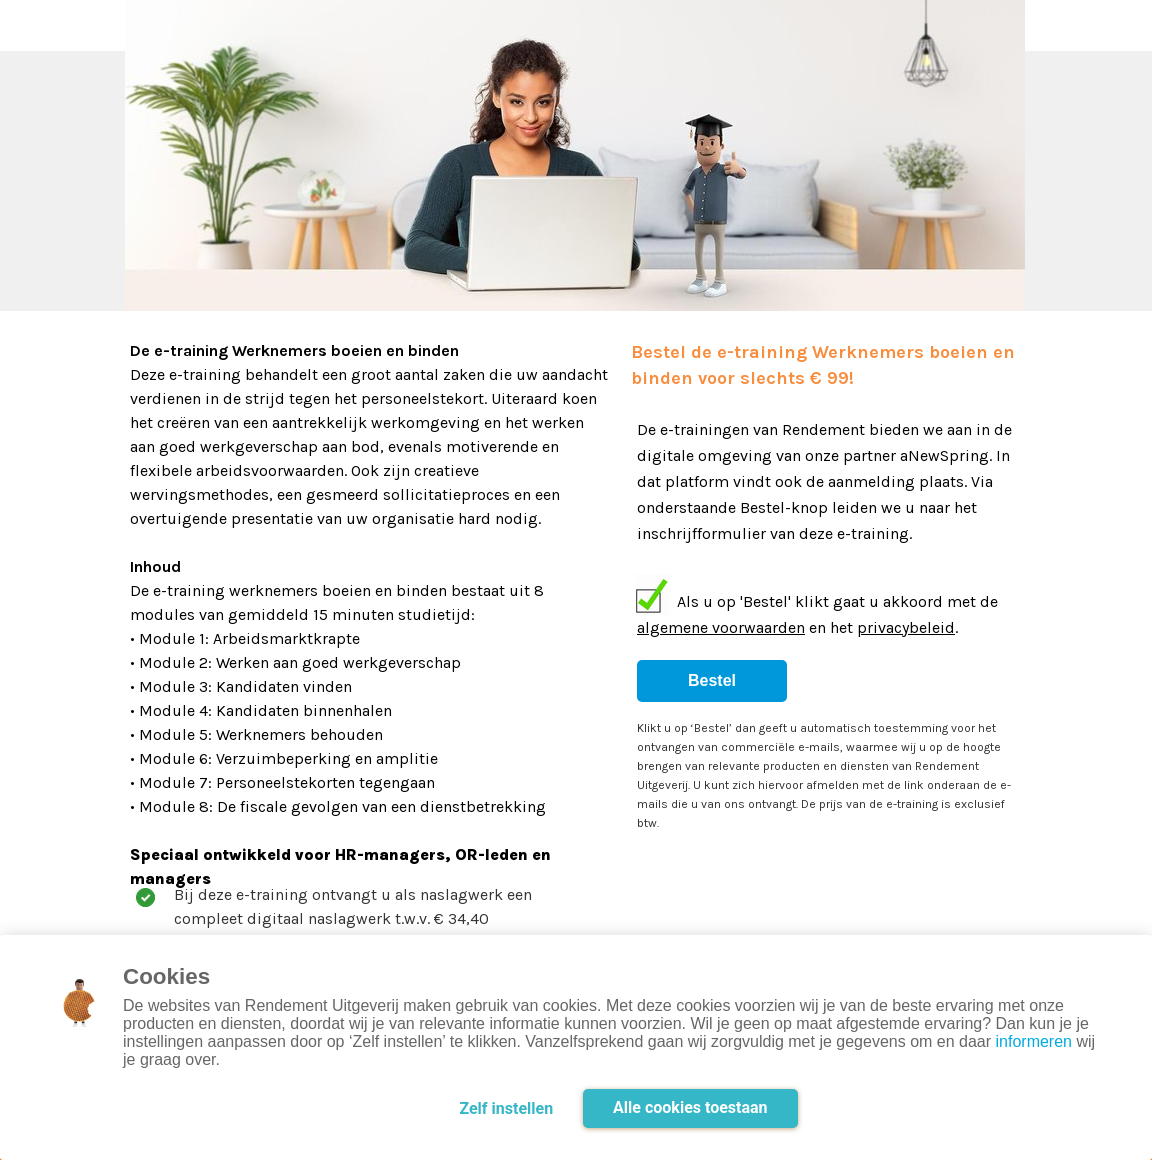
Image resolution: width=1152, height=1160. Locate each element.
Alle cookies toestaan (690, 1107)
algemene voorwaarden (721, 627)
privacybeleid (906, 627)
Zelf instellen (506, 1108)
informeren (1034, 1041)
